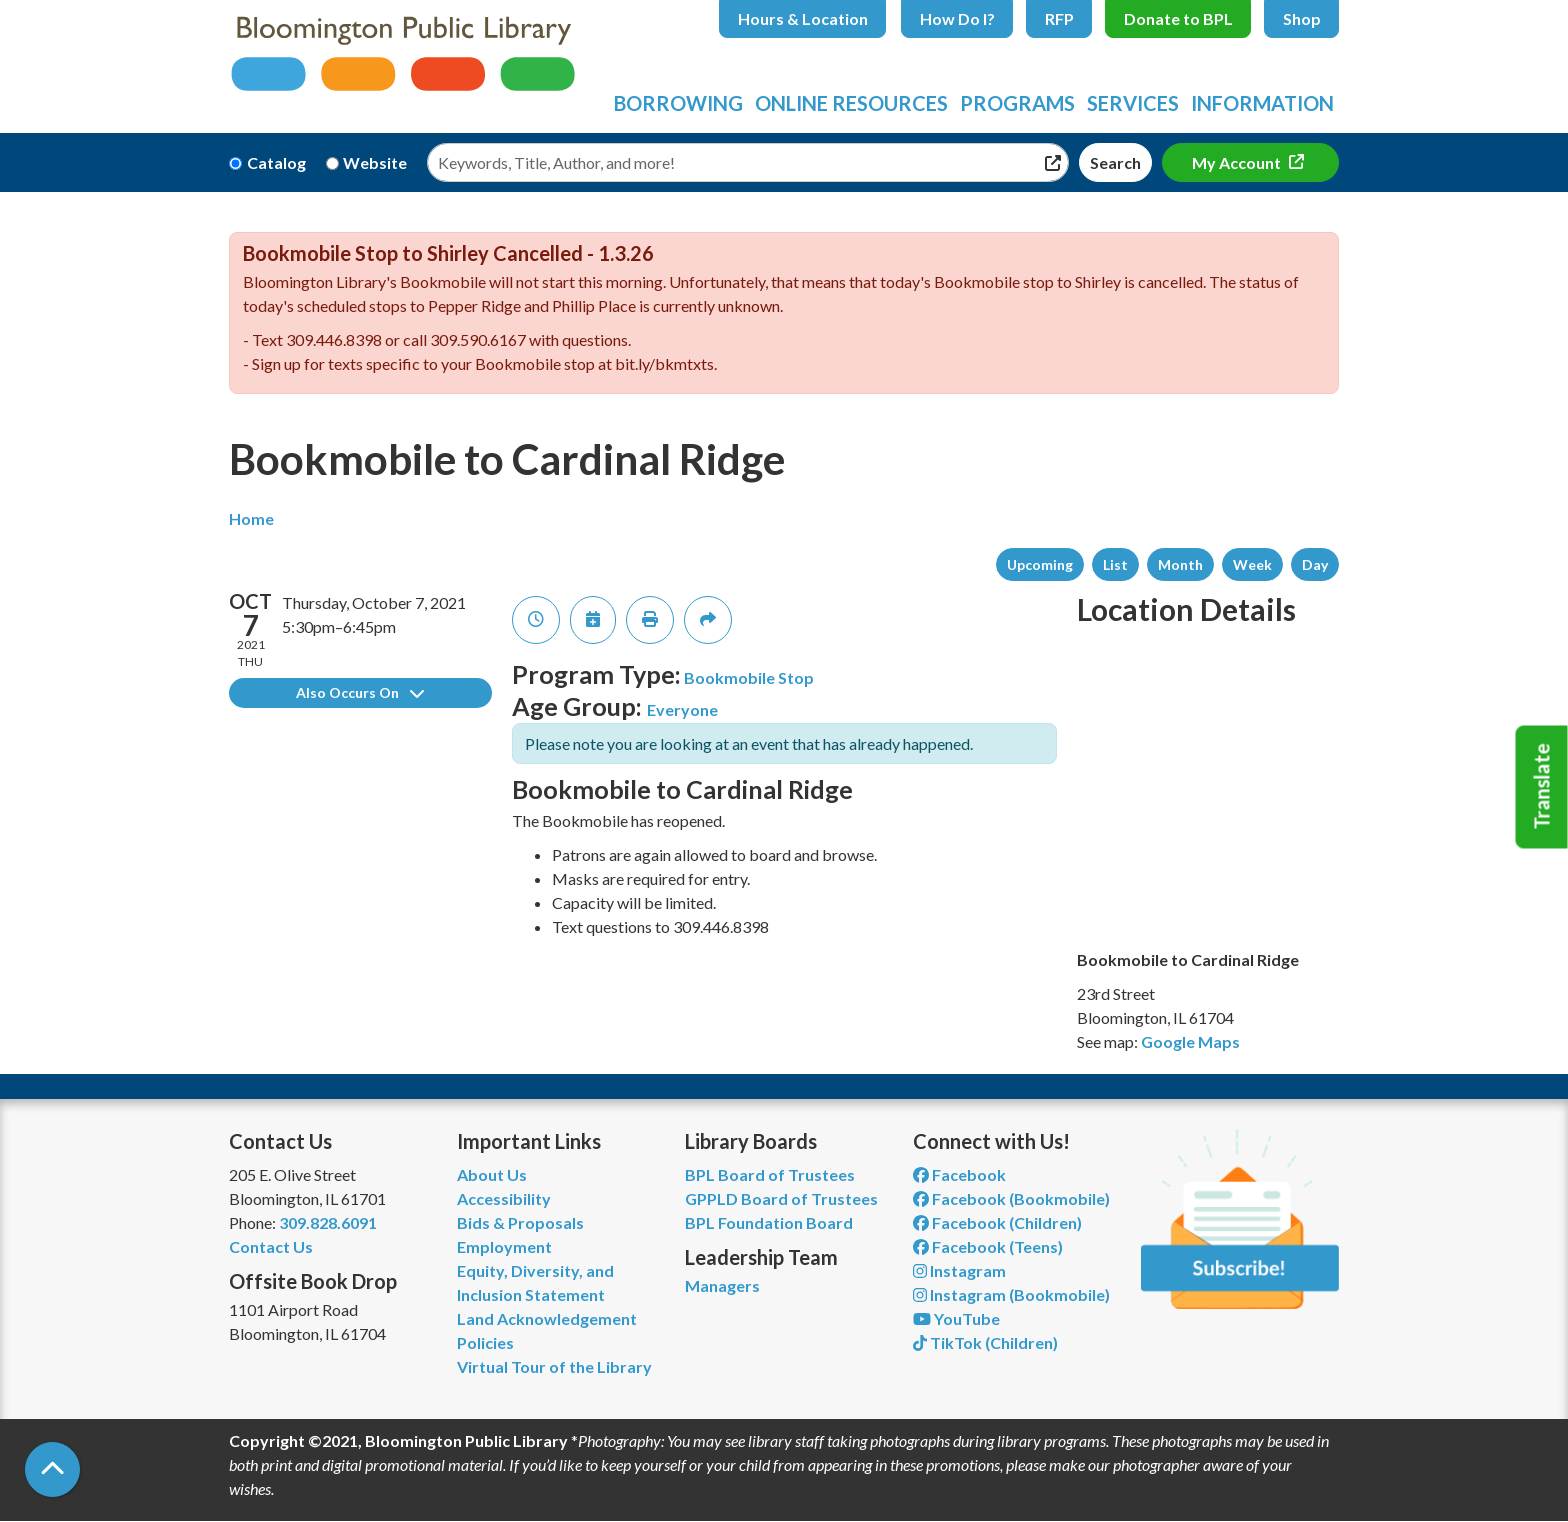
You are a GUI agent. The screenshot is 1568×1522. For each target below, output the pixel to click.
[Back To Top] (52, 1469)
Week (1252, 564)
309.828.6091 (328, 1222)
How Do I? (957, 18)
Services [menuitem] (1133, 103)
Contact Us (271, 1246)
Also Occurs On (360, 692)
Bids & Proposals (520, 1222)
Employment (504, 1246)
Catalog (276, 162)
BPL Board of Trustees (770, 1174)
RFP (1059, 18)
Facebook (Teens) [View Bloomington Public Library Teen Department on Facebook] (988, 1246)
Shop (1302, 18)
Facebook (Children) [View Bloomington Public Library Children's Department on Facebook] (997, 1222)
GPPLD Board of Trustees (781, 1198)
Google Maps (1190, 1041)
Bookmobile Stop (749, 677)
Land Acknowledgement (547, 1318)
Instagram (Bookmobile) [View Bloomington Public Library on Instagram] (1011, 1294)
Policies (485, 1342)
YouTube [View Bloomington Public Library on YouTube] (956, 1318)
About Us (492, 1174)
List (1115, 564)
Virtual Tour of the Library (554, 1366)
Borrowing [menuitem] (678, 103)
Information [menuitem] (1262, 103)
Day (1315, 564)
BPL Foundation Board (769, 1222)
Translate (1542, 787)
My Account (1238, 162)
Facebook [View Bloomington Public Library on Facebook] (959, 1174)
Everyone (682, 709)
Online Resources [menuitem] (851, 103)
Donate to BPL (1178, 18)
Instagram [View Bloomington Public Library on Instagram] (959, 1270)
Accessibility (504, 1198)
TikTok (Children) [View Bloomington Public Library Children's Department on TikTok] (985, 1342)
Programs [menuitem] (1017, 103)
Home (251, 518)
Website (375, 162)
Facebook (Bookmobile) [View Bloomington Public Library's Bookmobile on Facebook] (1011, 1198)
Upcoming (1040, 564)
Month (1180, 564)
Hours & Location (803, 18)
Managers (722, 1285)
